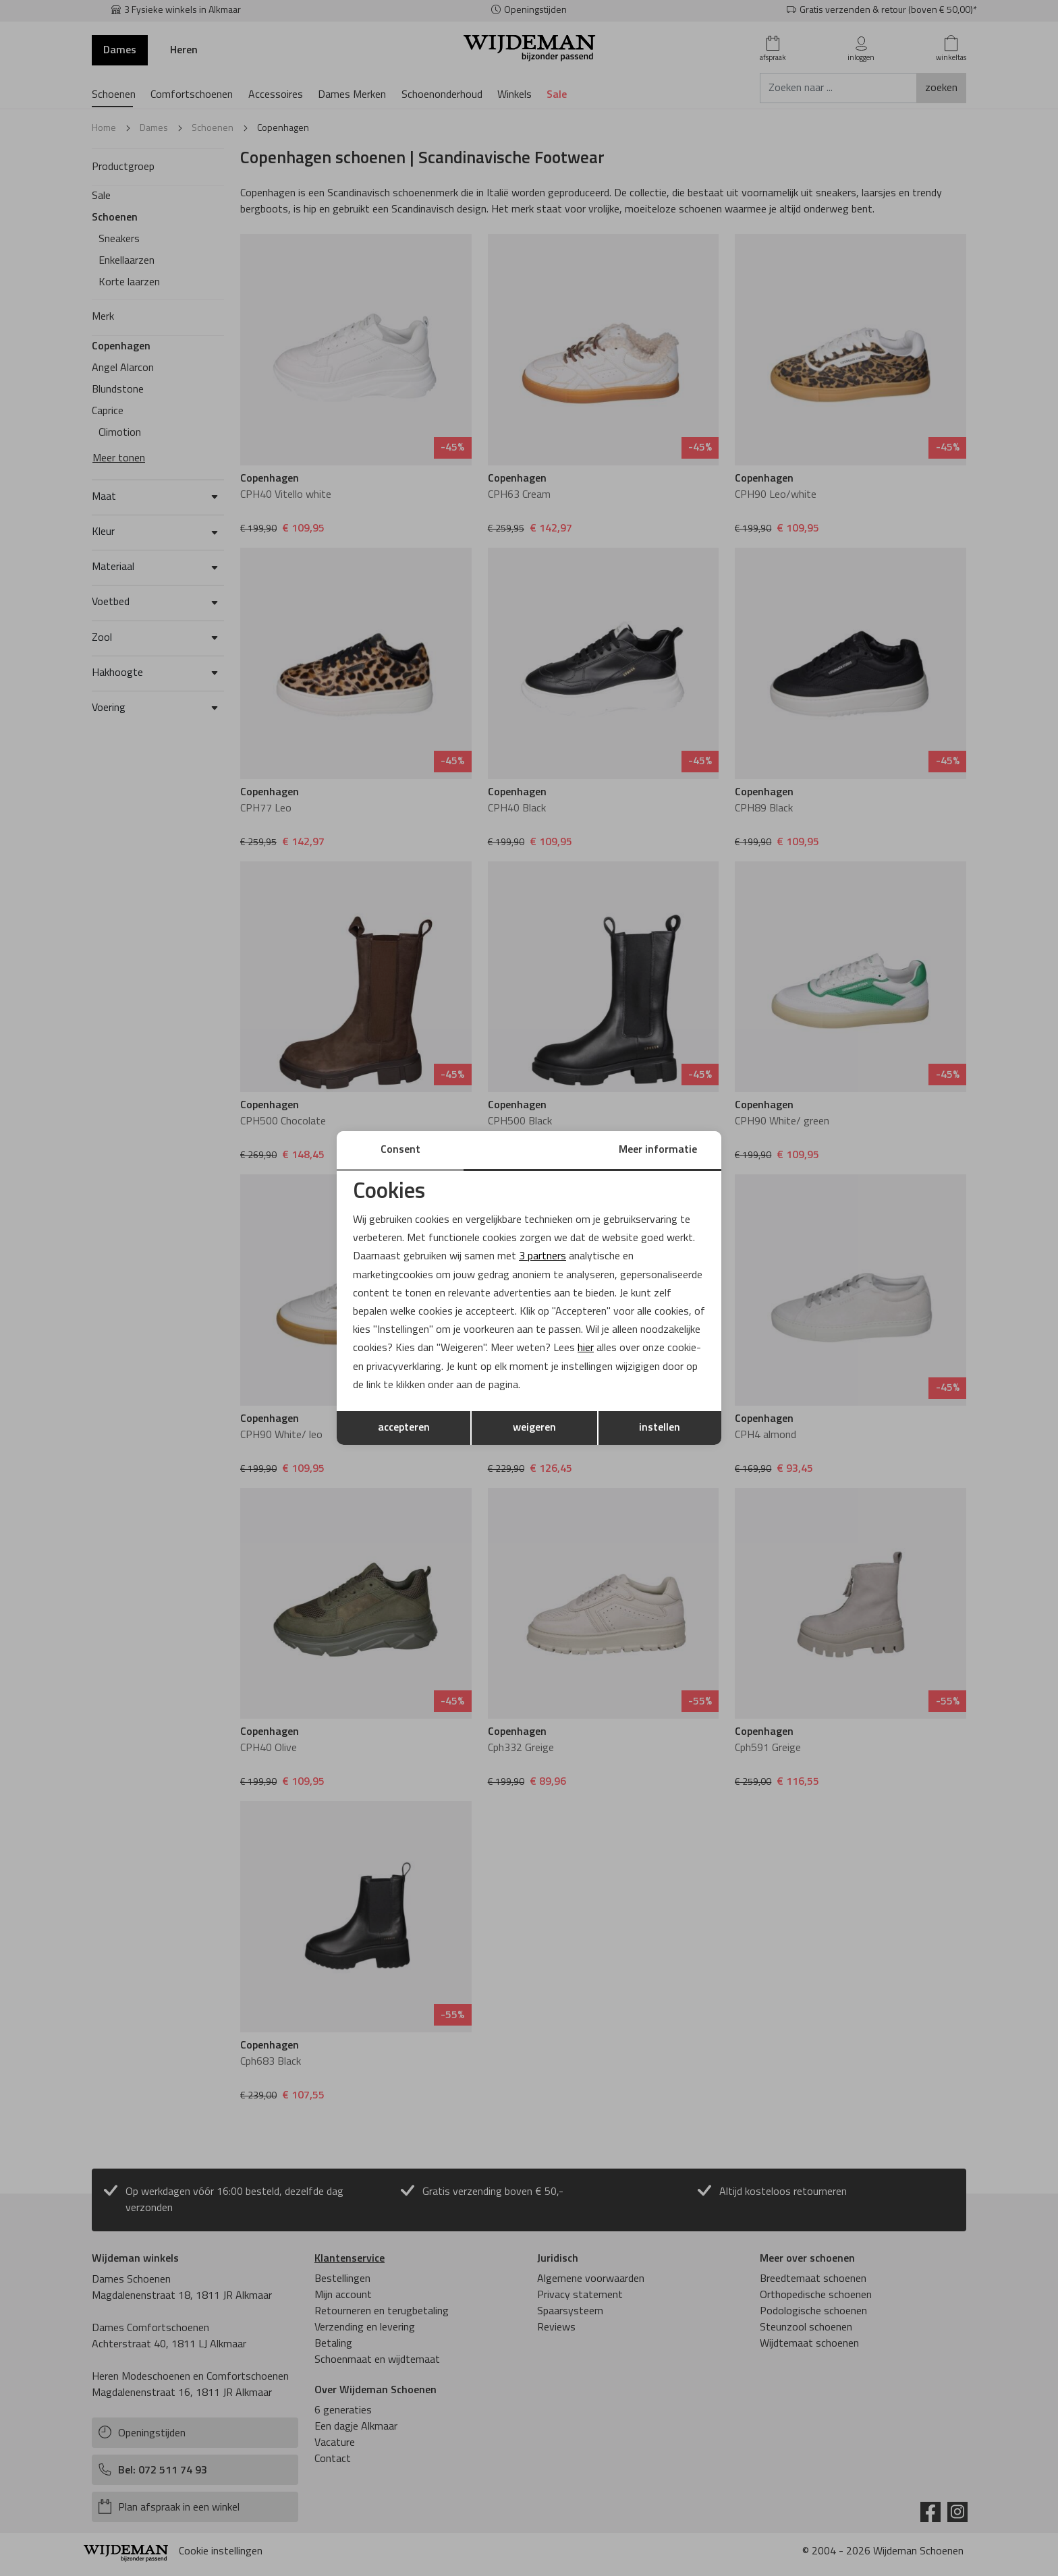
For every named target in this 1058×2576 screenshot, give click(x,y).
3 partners (542, 1256)
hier (586, 1348)
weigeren (534, 1428)
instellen (659, 1428)
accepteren (404, 1428)
